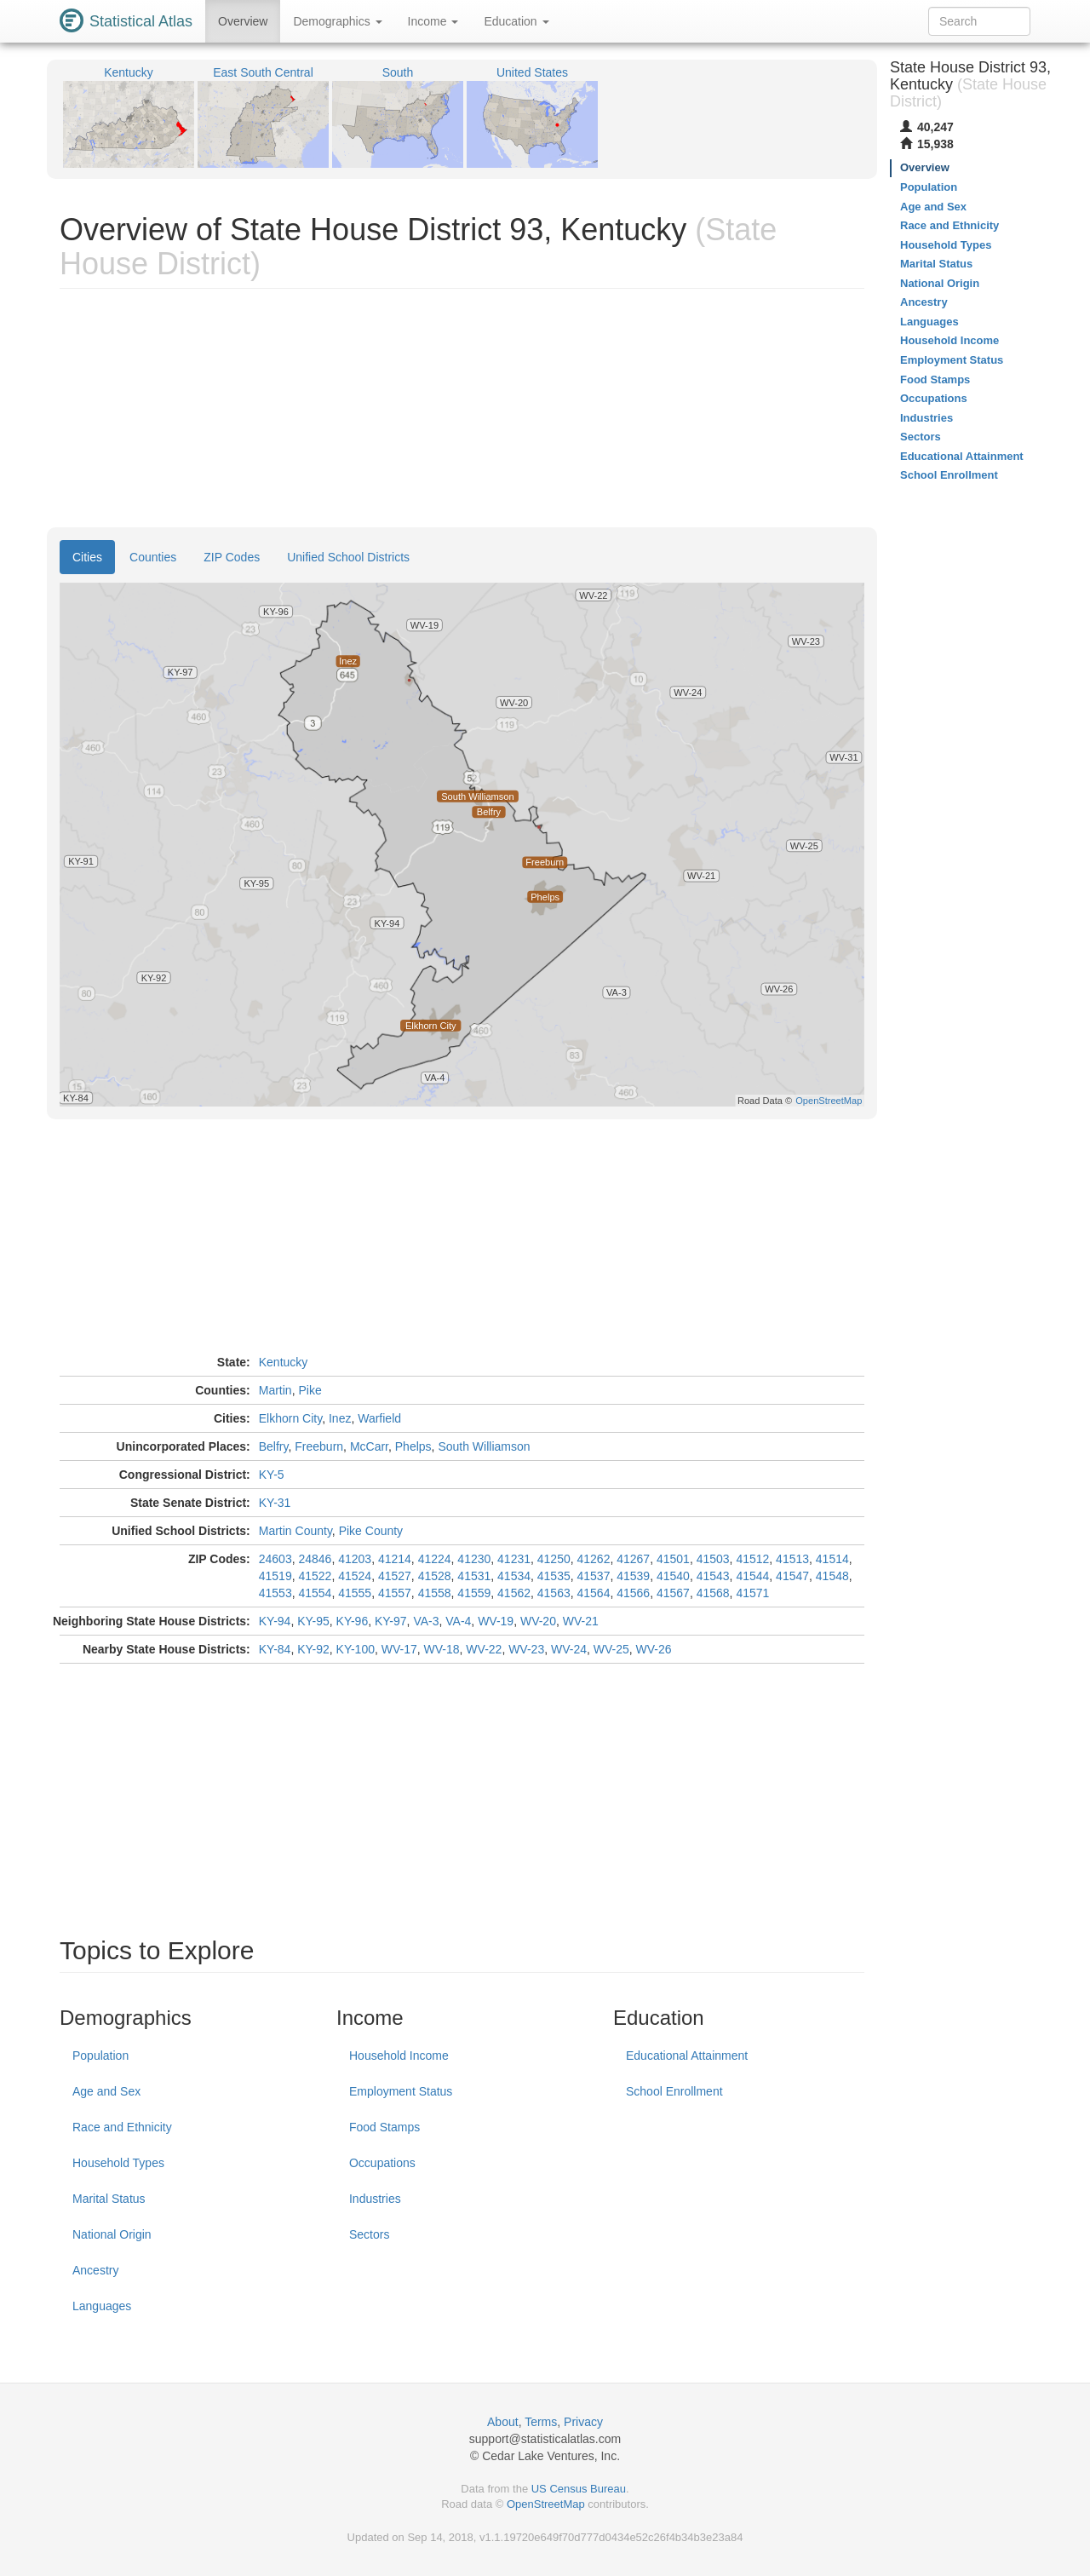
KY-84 (275, 1649)
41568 (713, 1593)
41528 (434, 1576)
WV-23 (526, 1649)
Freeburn (319, 1446)
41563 (554, 1593)
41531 (473, 1576)
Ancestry (95, 2270)
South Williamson (484, 1446)
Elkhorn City (290, 1418)
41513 (792, 1559)
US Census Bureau (578, 2488)
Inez (340, 1418)
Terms (541, 2422)
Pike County (371, 1531)
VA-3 (426, 1621)
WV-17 (399, 1649)
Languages (101, 2306)
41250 (554, 1559)
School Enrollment (674, 2091)
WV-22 (484, 1649)
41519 (275, 1576)
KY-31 (275, 1502)
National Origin (112, 2234)
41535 (554, 1576)
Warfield (379, 1418)
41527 (394, 1576)
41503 (713, 1559)
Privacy (583, 2422)
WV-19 (495, 1621)
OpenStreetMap (546, 2504)
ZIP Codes (232, 557)
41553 (275, 1593)
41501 (673, 1559)
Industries (375, 2198)
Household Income (399, 2055)
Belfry (274, 1446)
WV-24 (569, 1649)
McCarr (369, 1446)
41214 (394, 1559)
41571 (752, 1593)
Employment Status (400, 2091)
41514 (832, 1559)
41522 (314, 1576)
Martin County (295, 1531)
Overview (242, 21)
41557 (394, 1593)
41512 (752, 1559)
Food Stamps (384, 2127)
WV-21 (581, 1621)
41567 (673, 1593)
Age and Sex (106, 2091)
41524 (354, 1576)
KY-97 (391, 1621)
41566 (633, 1593)
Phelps (413, 1446)
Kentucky (283, 1362)
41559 (473, 1593)
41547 (792, 1576)
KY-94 (275, 1621)
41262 (594, 1559)
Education (516, 21)
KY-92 (313, 1649)
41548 (832, 1576)
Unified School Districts (348, 557)
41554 (314, 1593)
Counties (152, 557)
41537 (594, 1576)
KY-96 (352, 1621)
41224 (434, 1559)
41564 (594, 1593)
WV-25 (611, 1649)
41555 (354, 1593)
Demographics (337, 21)
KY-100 (355, 1649)
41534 (514, 1576)
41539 (633, 1576)
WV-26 (654, 1649)
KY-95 (313, 1621)
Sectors (369, 2234)
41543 (713, 1576)
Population (100, 2055)
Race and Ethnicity (122, 2127)
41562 (514, 1593)
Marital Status (109, 2198)
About (503, 2422)
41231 (514, 1559)
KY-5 (271, 1474)
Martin (275, 1390)
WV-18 (442, 1649)
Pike (309, 1390)
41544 (752, 1576)
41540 (673, 1576)
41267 (633, 1559)
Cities (87, 557)
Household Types (118, 2163)
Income (433, 21)
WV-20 (538, 1621)
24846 (314, 1559)
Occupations (382, 2163)
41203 (354, 1559)
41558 (434, 1593)
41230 (473, 1559)
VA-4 (458, 1621)
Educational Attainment (687, 2055)
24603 (275, 1559)
